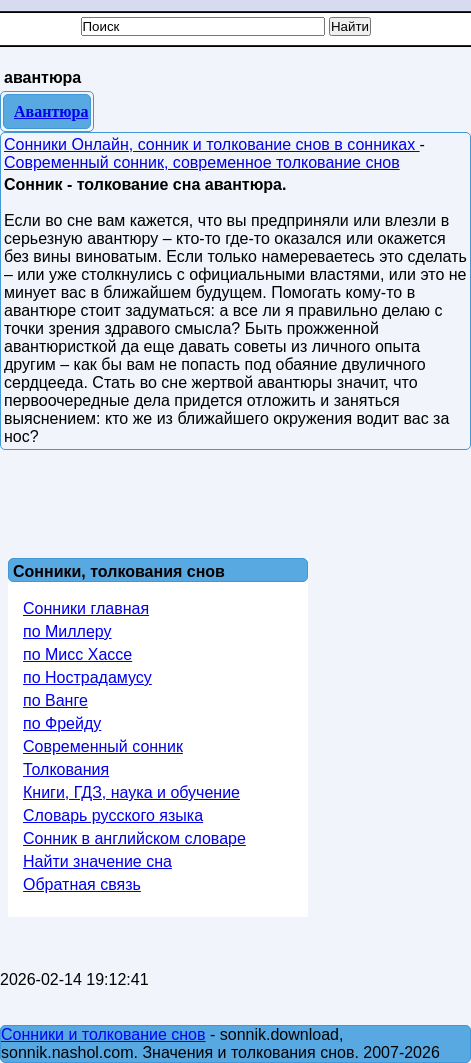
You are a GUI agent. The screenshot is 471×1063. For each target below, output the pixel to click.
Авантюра (51, 111)
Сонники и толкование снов (103, 1034)
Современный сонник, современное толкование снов (202, 162)
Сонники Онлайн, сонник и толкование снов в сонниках (212, 144)
